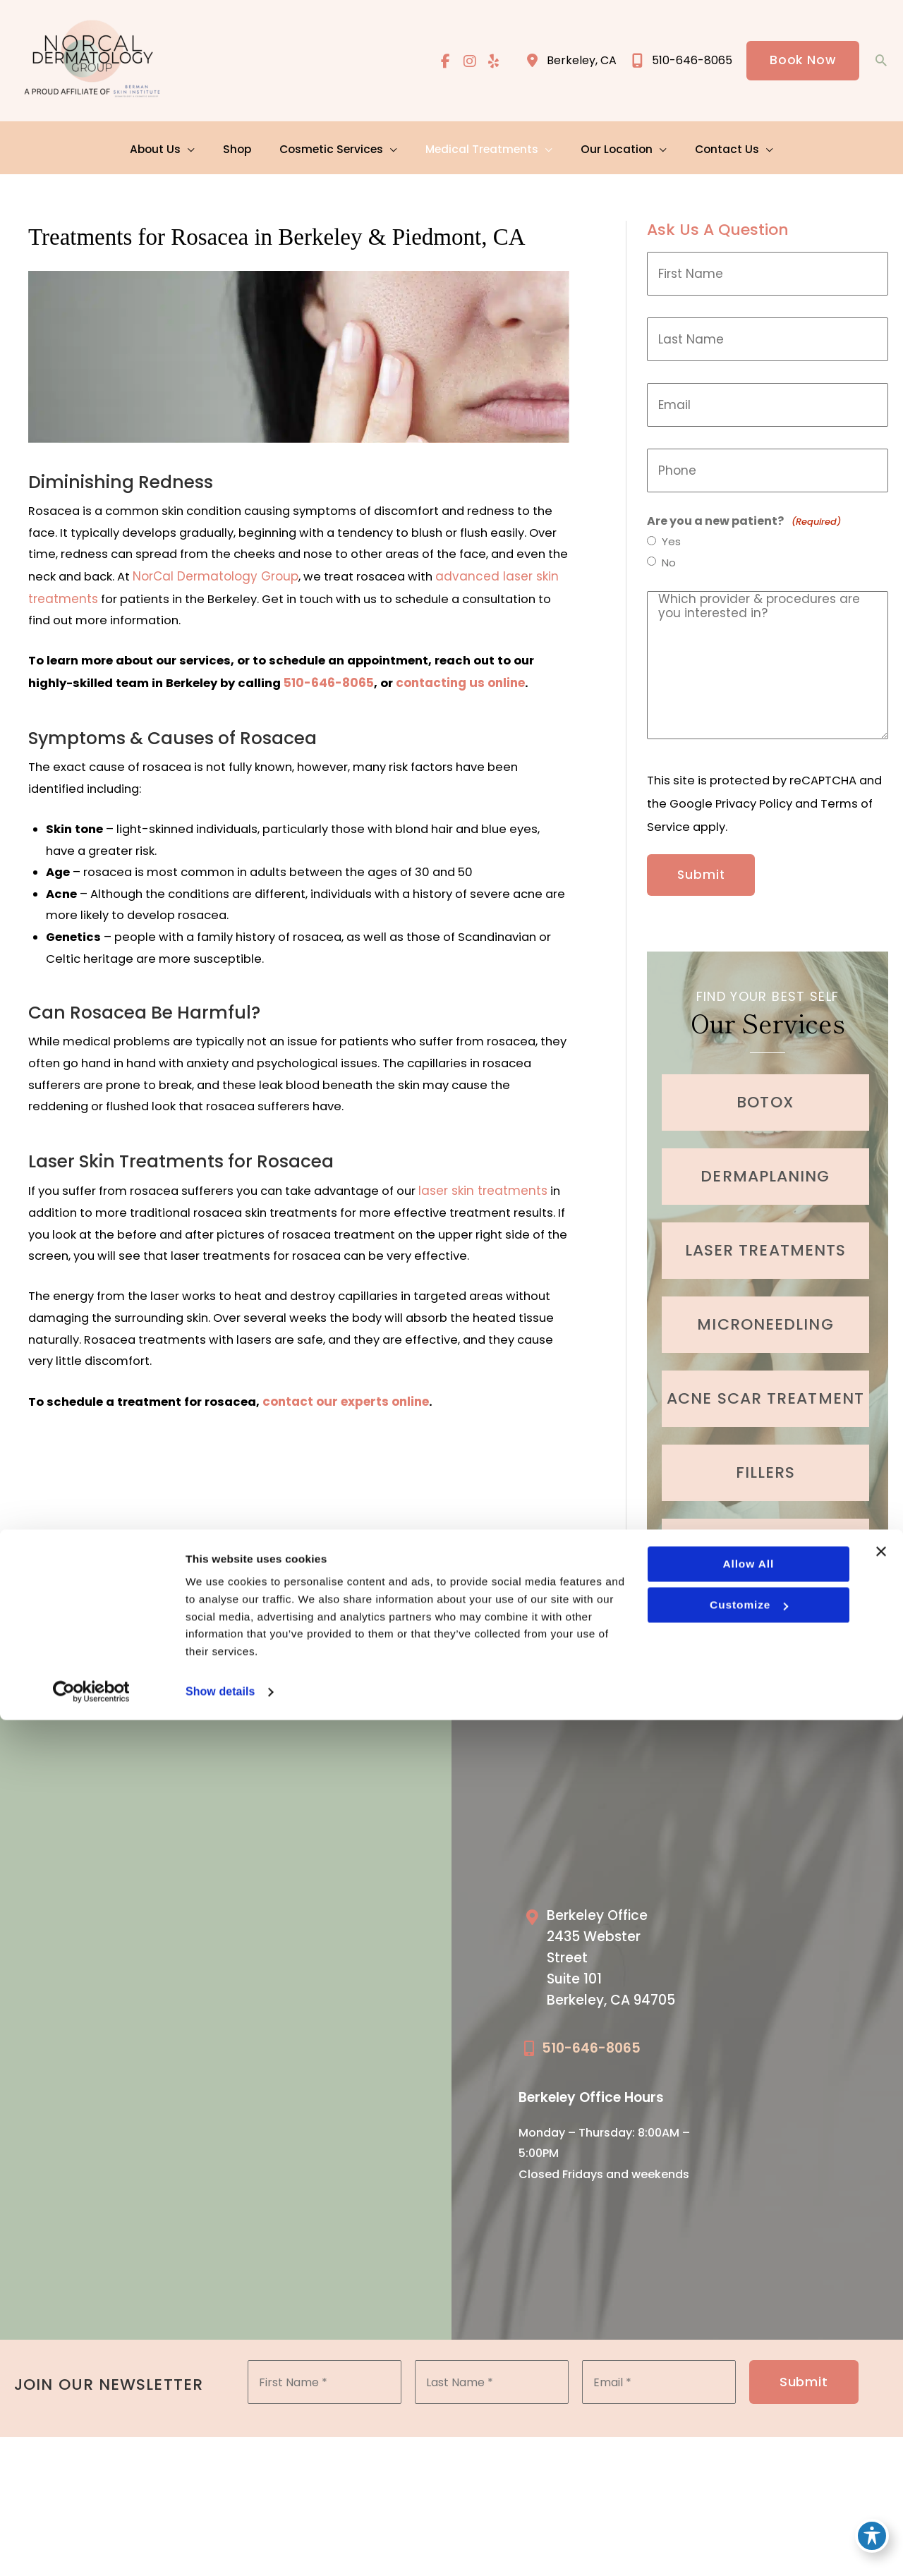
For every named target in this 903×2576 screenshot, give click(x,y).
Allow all (747, 2416)
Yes (671, 534)
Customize (748, 2458)
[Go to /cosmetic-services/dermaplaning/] (765, 1161)
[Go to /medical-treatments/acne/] (765, 1383)
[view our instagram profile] (467, 61)
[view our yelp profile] (492, 61)
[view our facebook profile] (443, 61)
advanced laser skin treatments (155, 594)
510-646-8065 (334, 680)
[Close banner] (881, 2402)
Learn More (767, 1596)
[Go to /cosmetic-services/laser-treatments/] (765, 1235)
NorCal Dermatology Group (344, 572)
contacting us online (466, 680)
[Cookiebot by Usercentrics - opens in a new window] (91, 2547)
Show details (221, 2547)
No (669, 556)
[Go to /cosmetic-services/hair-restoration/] (765, 1531)
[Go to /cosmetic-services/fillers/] (765, 1457)
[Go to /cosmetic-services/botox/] (765, 1087)
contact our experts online (348, 1440)
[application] (197, 143)
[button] (802, 61)
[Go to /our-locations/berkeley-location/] (608, 1948)
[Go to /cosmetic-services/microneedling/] (765, 1309)
